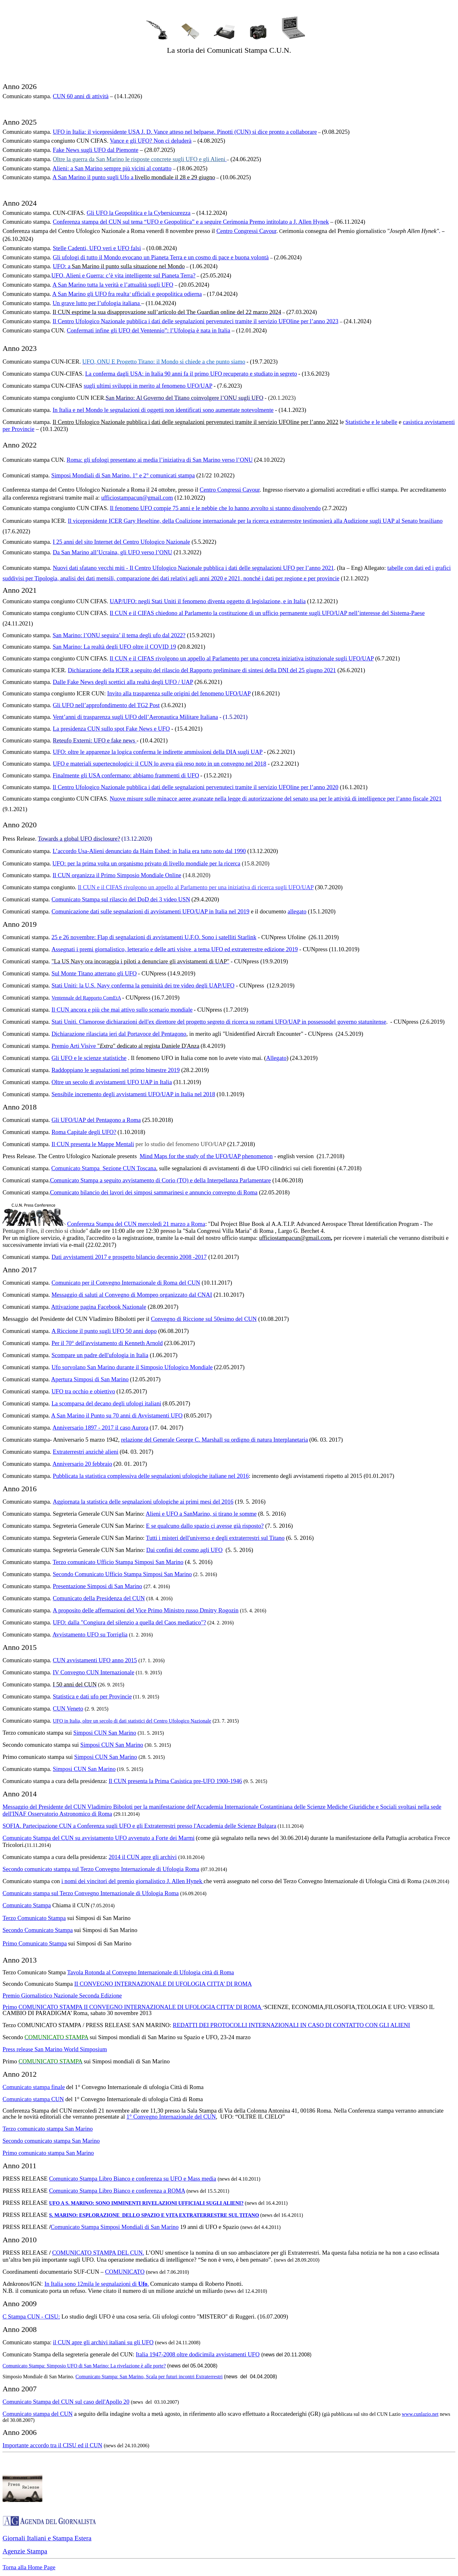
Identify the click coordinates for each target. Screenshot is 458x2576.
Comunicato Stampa (76, 899)
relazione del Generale (148, 1439)
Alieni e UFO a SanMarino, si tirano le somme (201, 1513)
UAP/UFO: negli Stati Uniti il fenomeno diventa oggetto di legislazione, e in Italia (208, 601)
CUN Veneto (68, 1708)
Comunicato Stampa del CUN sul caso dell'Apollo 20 (66, 2401)
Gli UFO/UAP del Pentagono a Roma (96, 1120)
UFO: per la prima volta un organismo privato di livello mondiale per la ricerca (146, 863)
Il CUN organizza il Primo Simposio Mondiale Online (116, 875)
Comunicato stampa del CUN (38, 2413)
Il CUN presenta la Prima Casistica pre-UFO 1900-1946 (175, 1781)
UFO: (60, 266)
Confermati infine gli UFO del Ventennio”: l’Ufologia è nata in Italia (148, 330)
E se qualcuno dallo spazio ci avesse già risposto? (205, 1525)
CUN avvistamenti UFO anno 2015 (95, 1660)
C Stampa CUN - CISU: (31, 2316)
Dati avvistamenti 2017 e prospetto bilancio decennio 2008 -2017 (129, 1257)
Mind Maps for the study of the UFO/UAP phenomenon (206, 1156)
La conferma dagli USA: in (117, 373)
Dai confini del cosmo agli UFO (184, 1550)
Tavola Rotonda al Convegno (102, 1972)
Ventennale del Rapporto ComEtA (86, 998)
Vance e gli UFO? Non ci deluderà (150, 140)
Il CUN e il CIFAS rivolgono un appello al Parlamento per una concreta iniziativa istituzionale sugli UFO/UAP (242, 658)
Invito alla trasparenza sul (137, 693)
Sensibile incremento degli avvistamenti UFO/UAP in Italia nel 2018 (133, 1094)
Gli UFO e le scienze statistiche (89, 1058)
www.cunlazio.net (420, 2414)
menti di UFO (182, 775)
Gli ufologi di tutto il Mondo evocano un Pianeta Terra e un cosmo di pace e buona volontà (161, 257)
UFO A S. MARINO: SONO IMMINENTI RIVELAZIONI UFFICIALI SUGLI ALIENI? (146, 2203)
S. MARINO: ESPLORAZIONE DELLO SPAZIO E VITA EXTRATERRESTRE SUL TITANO (154, 2215)
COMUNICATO (124, 2271)
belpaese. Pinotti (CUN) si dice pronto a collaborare (255, 131)
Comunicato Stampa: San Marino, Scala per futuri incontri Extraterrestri (149, 2376)
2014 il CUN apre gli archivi (143, 1857)
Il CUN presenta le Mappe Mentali (93, 1144)
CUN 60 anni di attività (80, 96)
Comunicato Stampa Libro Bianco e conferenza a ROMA (117, 2190)
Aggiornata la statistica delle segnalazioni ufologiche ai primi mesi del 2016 (143, 1501)
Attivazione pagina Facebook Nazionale (98, 1306)
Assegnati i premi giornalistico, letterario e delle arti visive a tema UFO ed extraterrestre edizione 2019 (175, 949)
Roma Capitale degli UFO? (84, 1132)
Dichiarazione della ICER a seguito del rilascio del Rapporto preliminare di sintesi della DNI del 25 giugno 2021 (202, 670)
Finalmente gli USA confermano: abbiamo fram (109, 775)
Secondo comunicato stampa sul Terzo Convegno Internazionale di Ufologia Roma (101, 1869)
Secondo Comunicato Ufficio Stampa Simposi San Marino (122, 1574)
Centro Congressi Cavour (246, 231)
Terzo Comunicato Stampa (34, 1918)
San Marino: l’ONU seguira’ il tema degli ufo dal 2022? (118, 635)
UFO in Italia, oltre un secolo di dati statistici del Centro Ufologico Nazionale (132, 1721)
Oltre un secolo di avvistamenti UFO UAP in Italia (112, 1082)
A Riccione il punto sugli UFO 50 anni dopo (104, 1331)
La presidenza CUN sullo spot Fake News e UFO (111, 728)
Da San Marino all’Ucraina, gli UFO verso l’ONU (112, 552)
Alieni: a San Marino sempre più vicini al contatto (111, 168)
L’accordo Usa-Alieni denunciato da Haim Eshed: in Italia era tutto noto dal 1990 (149, 851)
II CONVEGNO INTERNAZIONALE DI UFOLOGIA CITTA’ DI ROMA (163, 1983)
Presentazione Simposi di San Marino (97, 1586)
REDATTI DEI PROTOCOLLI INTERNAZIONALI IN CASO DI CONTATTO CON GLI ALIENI (291, 2025)
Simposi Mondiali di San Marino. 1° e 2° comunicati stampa (123, 475)
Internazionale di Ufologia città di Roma (186, 1972)
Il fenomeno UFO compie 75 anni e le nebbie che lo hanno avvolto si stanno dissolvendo (215, 508)
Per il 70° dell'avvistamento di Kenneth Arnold (107, 1343)
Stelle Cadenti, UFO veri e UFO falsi (97, 248)
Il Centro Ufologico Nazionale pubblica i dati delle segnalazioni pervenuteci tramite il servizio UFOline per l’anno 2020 (195, 787)
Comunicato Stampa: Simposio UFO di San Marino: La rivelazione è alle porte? (84, 2365)
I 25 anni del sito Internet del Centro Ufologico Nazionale (121, 541)
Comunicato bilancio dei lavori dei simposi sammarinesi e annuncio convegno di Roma (153, 1192)
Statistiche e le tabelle (371, 422)
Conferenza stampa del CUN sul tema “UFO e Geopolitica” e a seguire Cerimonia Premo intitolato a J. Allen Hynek (191, 221)
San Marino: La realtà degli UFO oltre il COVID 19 (114, 646)
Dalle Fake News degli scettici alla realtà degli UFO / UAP (123, 682)
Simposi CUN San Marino (104, 1732)
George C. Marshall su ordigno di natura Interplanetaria (242, 1439)
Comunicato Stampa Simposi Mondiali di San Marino (114, 2227)
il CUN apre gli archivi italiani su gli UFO (103, 2342)
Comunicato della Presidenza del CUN (99, 1598)
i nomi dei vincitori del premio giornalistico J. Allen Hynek (132, 1881)
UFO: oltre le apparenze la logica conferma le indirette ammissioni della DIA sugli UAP (158, 751)
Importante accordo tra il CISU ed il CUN (52, 2445)
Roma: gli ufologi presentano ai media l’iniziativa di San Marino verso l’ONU (159, 459)
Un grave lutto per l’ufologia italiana (96, 303)
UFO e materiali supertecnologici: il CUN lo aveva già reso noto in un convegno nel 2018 (159, 763)
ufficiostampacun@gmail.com (137, 497)
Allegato (276, 1058)
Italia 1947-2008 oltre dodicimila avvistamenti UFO (198, 2354)
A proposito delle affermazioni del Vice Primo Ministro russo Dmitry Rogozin (146, 1610)
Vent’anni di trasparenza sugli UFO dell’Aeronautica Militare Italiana (135, 717)
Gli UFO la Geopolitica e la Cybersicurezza (138, 212)
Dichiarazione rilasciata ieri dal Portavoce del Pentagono (119, 1033)
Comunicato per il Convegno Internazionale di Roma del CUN (126, 1282)
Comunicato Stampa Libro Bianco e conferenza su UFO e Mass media (132, 2178)
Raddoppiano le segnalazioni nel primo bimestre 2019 (116, 1070)
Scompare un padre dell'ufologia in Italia (100, 1355)
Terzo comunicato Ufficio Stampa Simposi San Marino (118, 1562)
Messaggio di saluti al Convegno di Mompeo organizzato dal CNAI (132, 1294)
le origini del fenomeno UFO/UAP (209, 693)
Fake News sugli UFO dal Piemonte (95, 150)
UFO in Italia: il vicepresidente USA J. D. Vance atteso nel (123, 131)
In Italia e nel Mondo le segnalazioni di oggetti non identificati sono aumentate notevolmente (163, 410)
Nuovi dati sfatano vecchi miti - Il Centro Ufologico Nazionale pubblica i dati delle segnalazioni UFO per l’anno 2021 (193, 567)
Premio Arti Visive (74, 1045)
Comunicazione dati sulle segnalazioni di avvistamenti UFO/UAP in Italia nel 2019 (150, 911)
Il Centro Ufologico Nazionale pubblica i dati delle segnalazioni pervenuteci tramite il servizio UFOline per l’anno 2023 (195, 321)
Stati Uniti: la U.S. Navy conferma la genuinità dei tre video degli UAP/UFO (143, 985)
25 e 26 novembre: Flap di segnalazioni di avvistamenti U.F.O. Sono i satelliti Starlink (154, 937)
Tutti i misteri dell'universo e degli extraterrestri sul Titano (215, 1537)
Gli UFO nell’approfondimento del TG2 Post (106, 705)
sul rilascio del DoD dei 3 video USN (145, 899)
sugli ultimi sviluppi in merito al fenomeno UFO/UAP (148, 385)
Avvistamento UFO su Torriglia (90, 1634)
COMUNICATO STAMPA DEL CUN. (98, 2252)
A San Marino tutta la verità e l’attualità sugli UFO (112, 284)
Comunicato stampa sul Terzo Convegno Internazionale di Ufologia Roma (91, 1893)
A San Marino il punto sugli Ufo (91, 177)
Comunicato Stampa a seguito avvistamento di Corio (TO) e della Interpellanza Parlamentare (160, 1180)
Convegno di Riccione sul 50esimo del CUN (204, 1318)
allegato (297, 911)
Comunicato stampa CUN (33, 2099)
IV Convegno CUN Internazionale (93, 1672)
